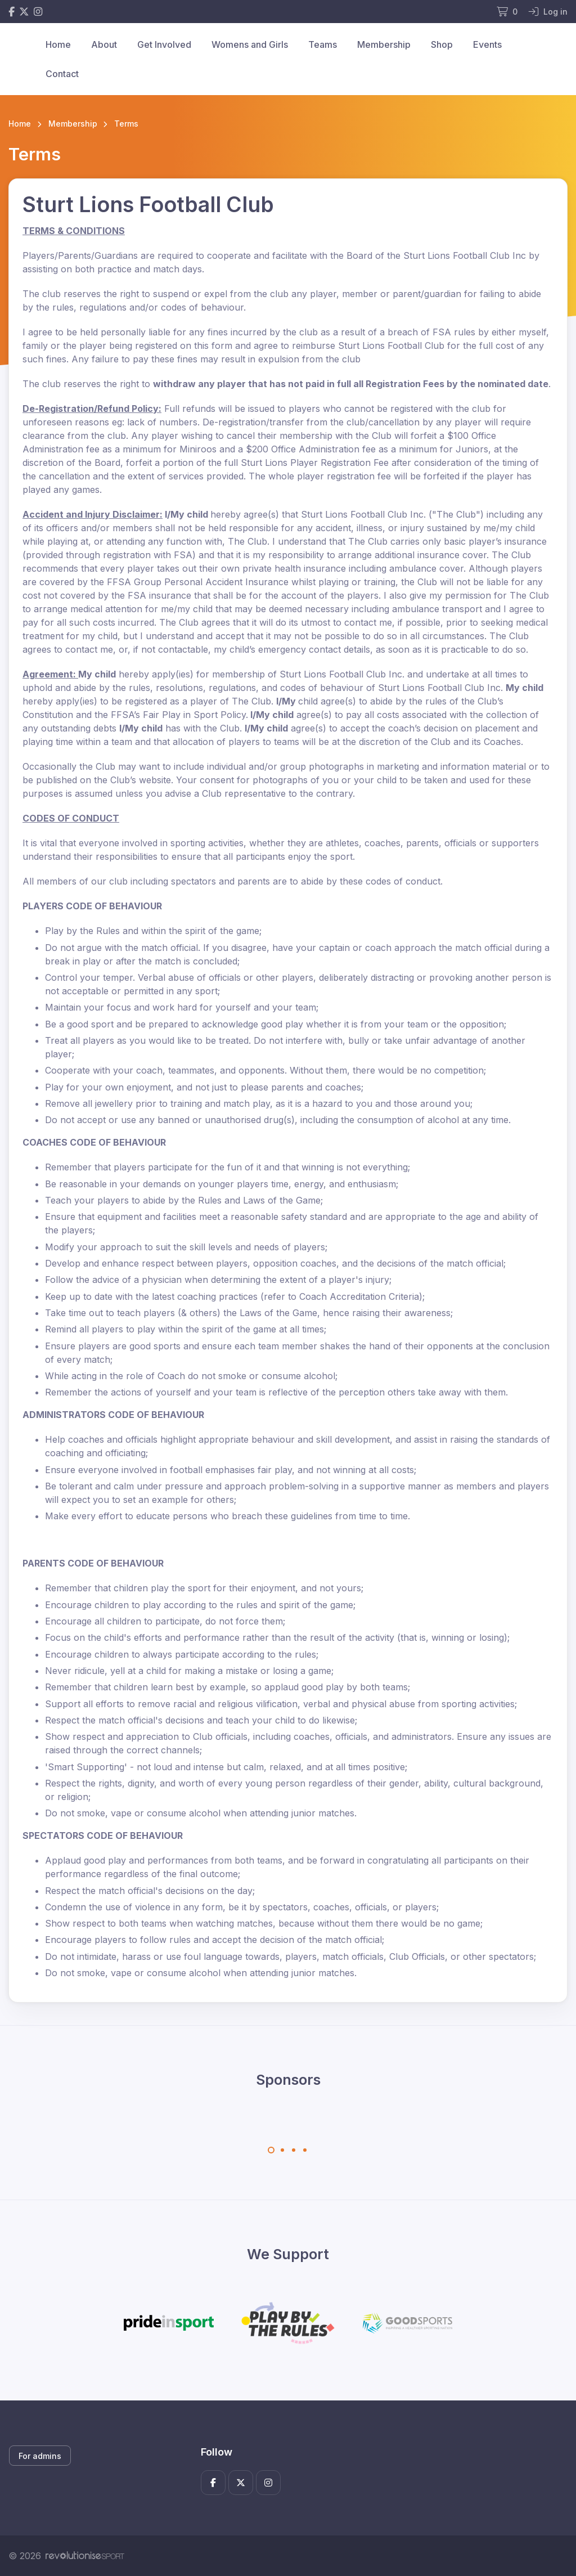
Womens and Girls (250, 44)
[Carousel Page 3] (293, 2150)
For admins (40, 2456)
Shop (442, 44)
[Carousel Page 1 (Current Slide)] (271, 2150)
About (104, 44)
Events (487, 44)
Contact (62, 73)
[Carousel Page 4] (305, 2150)
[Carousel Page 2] (282, 2150)
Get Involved (164, 44)
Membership (384, 44)
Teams (322, 44)
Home (58, 44)
